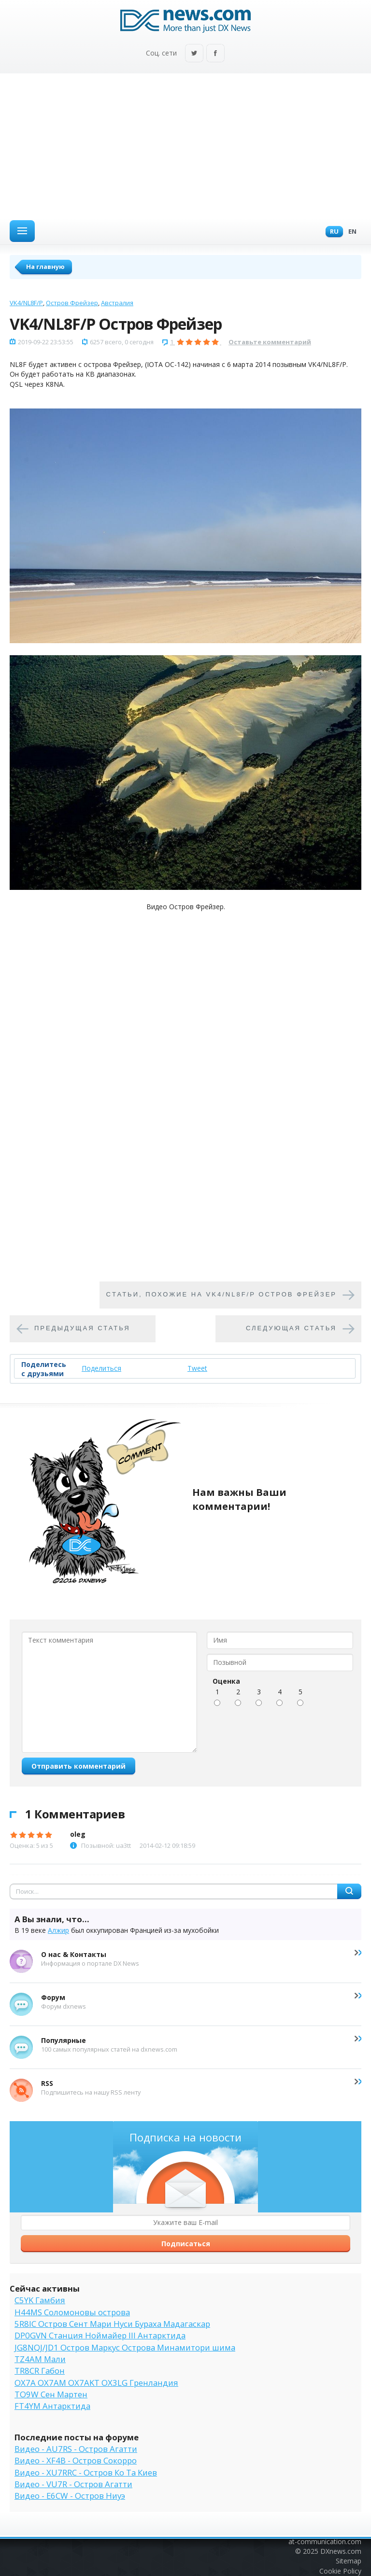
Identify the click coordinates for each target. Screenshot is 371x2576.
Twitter (194, 54)
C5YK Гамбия (39, 2300)
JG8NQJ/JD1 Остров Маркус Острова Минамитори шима (124, 2347)
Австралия (117, 302)
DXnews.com (340, 2551)
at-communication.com (324, 2541)
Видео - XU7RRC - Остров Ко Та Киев (85, 2472)
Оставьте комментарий (269, 342)
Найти (349, 1891)
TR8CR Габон (39, 2370)
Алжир (58, 1930)
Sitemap (348, 2560)
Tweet (197, 1368)
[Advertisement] (185, 145)
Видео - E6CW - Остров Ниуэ (69, 2495)
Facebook (215, 54)
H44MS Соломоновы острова (72, 2312)
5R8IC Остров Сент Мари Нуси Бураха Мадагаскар (112, 2323)
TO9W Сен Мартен (50, 2394)
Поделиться (101, 1368)
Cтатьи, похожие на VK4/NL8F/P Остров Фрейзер (221, 1294)
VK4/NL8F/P (26, 302)
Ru (332, 232)
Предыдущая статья (82, 1328)
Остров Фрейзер (72, 302)
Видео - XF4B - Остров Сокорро (75, 2460)
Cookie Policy (340, 2571)
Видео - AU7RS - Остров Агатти (75, 2448)
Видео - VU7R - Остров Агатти (73, 2484)
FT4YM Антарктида (52, 2405)
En (350, 232)
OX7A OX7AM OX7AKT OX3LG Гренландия (96, 2382)
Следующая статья (291, 1328)
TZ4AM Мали (40, 2359)
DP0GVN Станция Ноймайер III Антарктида (100, 2335)
